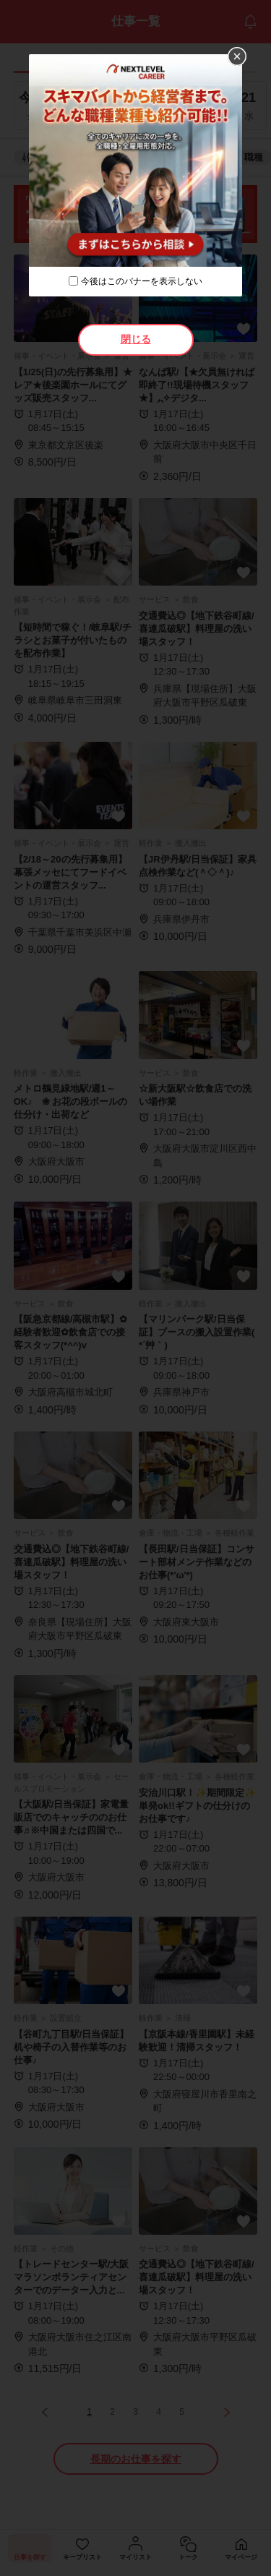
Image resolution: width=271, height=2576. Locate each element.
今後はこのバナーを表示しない (141, 281)
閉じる (136, 339)
